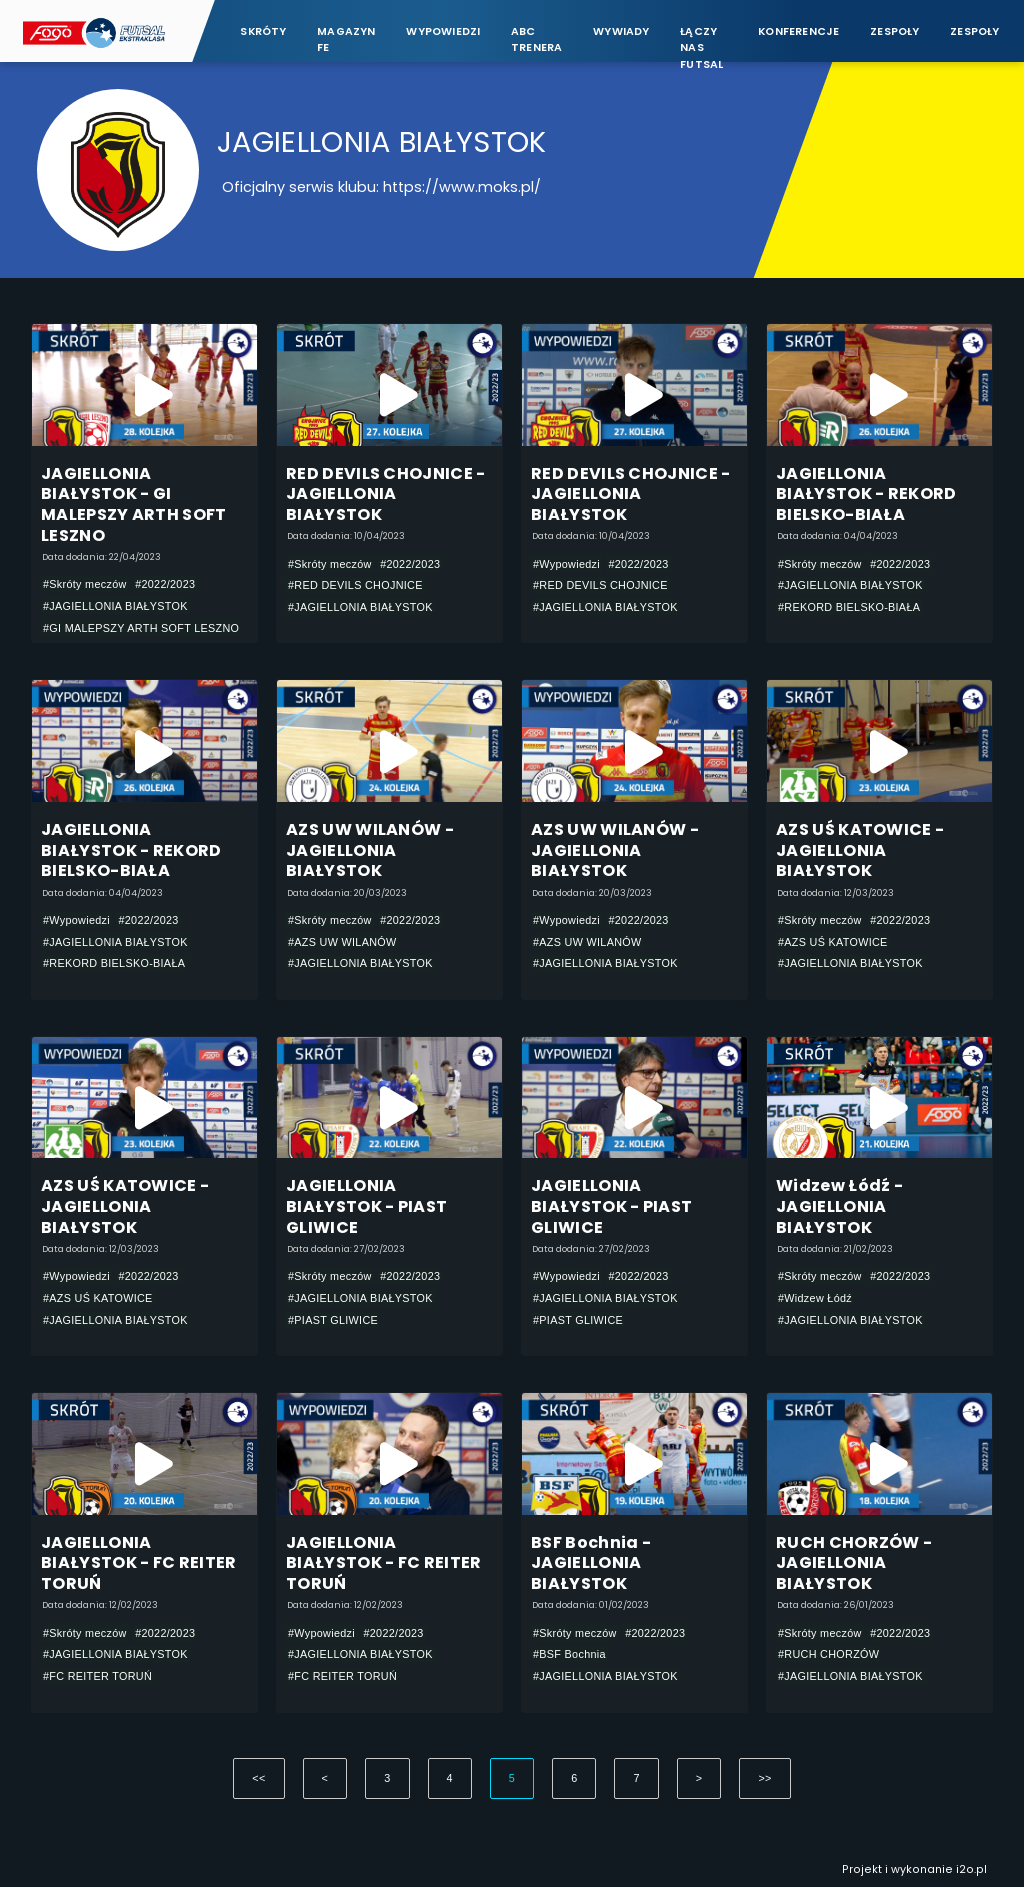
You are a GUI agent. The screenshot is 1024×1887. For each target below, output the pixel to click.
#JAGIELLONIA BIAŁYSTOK (115, 606)
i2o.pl (971, 1869)
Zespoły (895, 31)
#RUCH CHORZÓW (828, 1654)
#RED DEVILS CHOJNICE (355, 585)
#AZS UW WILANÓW (342, 942)
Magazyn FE (346, 39)
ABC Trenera (537, 39)
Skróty (263, 31)
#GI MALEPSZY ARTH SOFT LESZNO (141, 628)
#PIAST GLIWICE (333, 1320)
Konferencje (798, 31)
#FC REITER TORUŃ (97, 1676)
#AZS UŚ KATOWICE (833, 942)
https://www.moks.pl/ (462, 187)
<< (258, 1778)
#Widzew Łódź (815, 1298)
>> (764, 1778)
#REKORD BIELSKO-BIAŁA (849, 607)
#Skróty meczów (85, 584)
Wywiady (621, 31)
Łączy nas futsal (701, 40)
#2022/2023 (165, 584)
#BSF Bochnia (569, 1654)
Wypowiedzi (443, 31)
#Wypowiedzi (566, 564)
